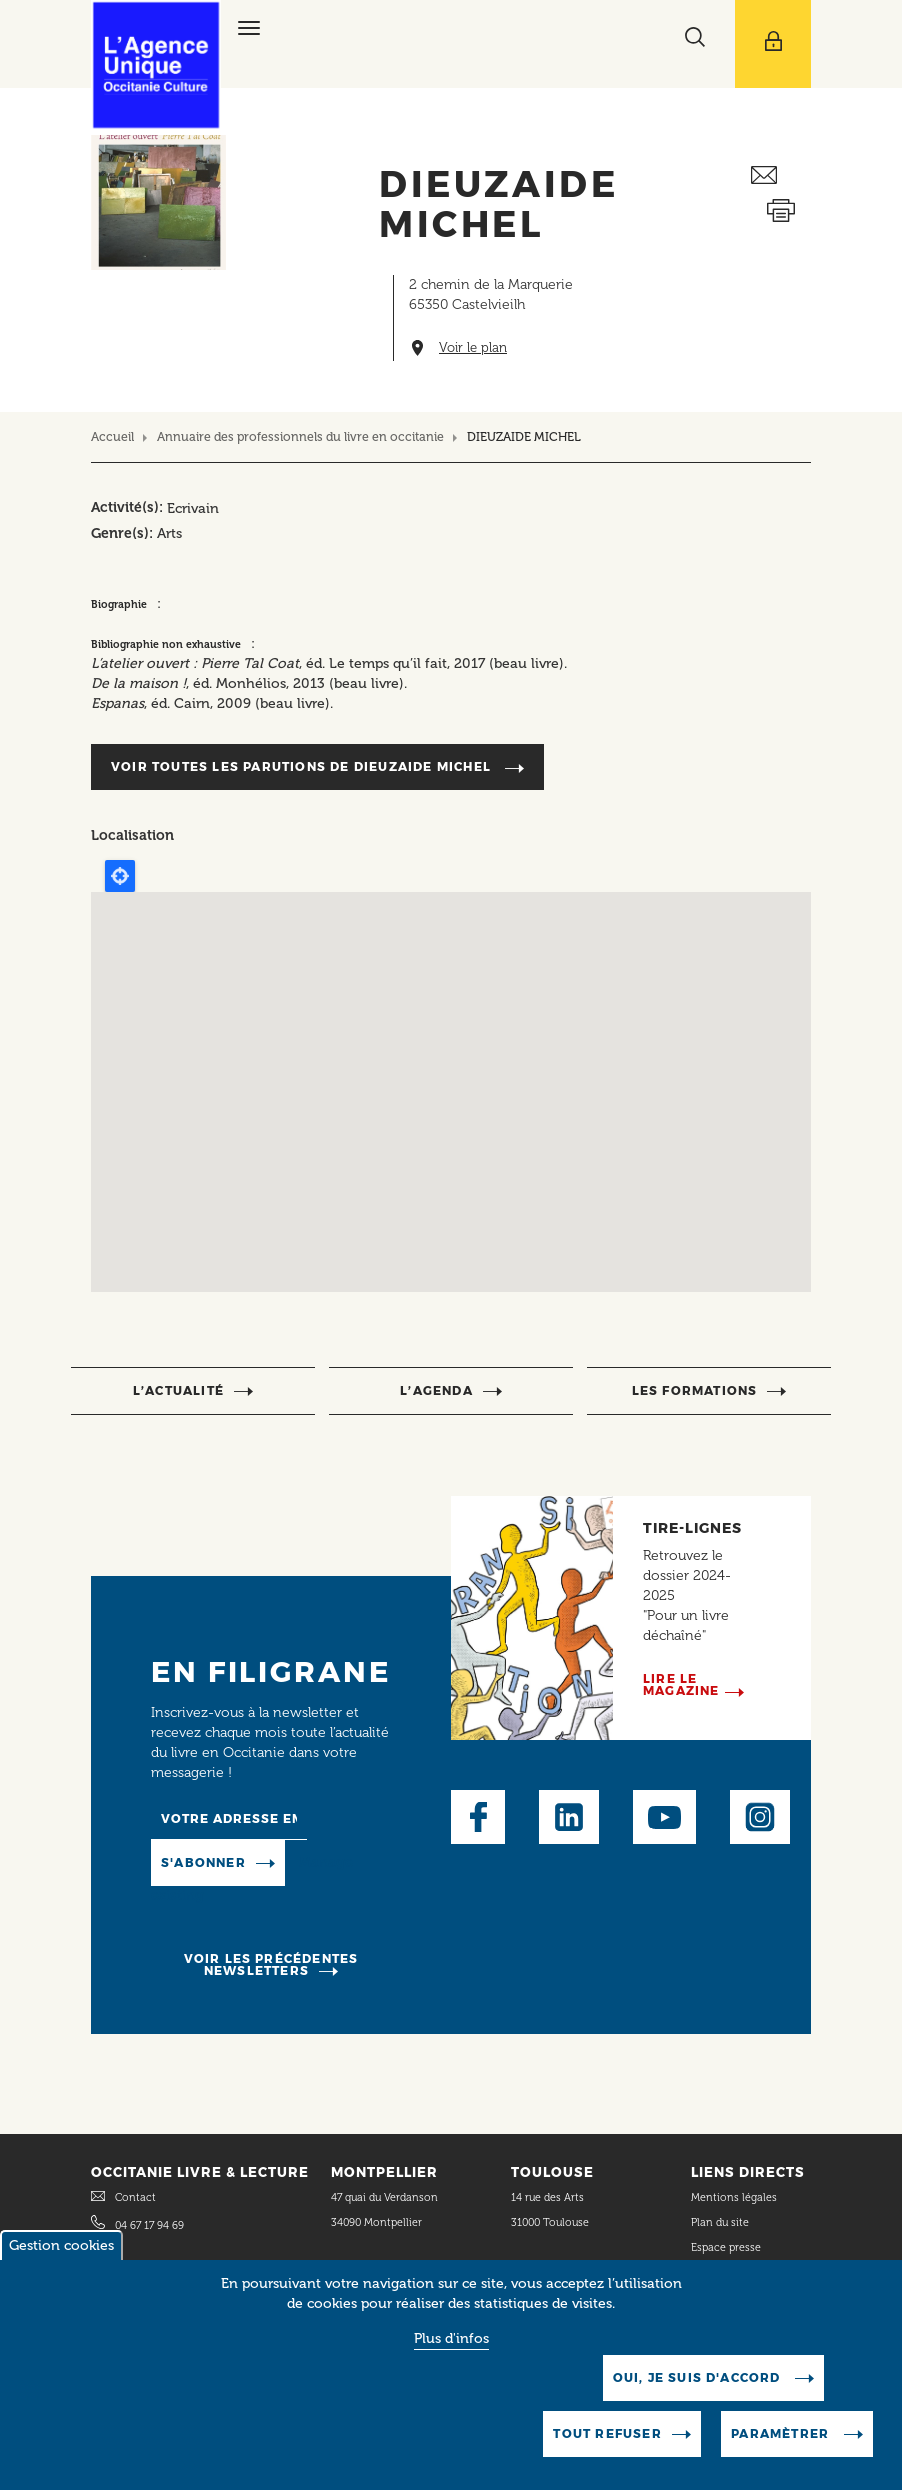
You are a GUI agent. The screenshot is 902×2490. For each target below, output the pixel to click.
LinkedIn (569, 1817)
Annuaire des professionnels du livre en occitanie (300, 436)
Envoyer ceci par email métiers (781, 175)
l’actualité (178, 1390)
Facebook (478, 1817)
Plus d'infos (451, 2338)
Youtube (664, 1817)
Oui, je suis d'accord (699, 2377)
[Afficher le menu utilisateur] (773, 44)
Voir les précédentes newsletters (271, 1964)
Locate (120, 876)
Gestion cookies (61, 2245)
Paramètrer (782, 2433)
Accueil (112, 436)
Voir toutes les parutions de (303, 766)
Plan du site (720, 2222)
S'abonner (203, 1862)
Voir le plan (473, 348)
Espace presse (726, 2247)
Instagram (760, 1817)
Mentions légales (735, 2197)
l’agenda (436, 1390)
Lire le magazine (681, 1684)
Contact (135, 2197)
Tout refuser (607, 2433)
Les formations (695, 1390)
